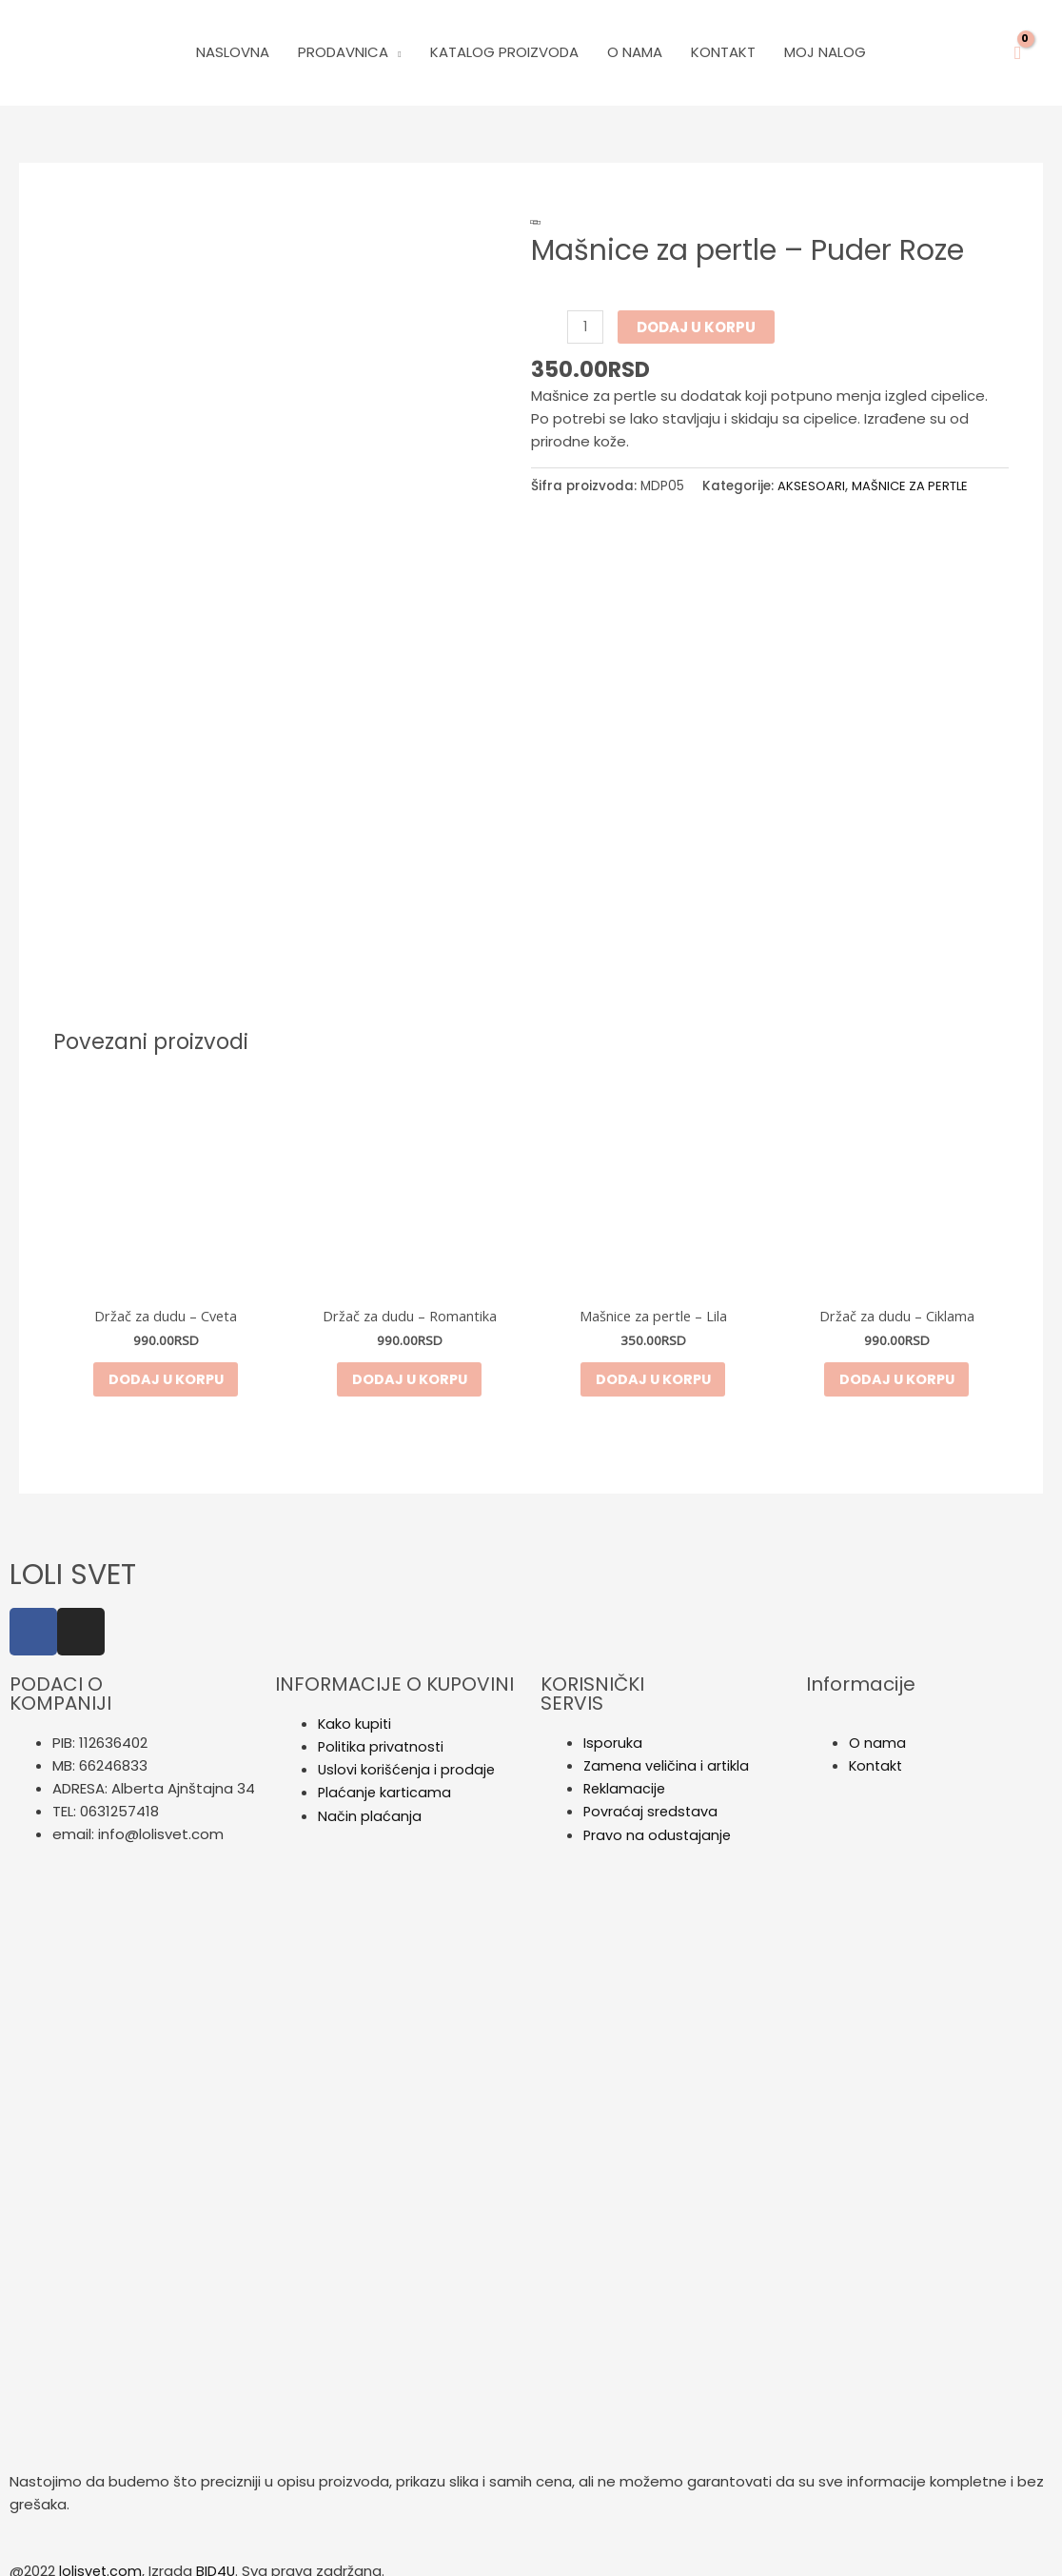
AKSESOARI (811, 486)
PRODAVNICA (343, 52)
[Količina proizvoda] (585, 327)
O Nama (634, 52)
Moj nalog (825, 52)
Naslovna (232, 52)
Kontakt (723, 52)
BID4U (218, 2555)
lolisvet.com (101, 2555)
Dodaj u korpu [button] (166, 1362)
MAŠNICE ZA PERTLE (912, 486)
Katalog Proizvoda (504, 52)
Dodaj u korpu (697, 327)
